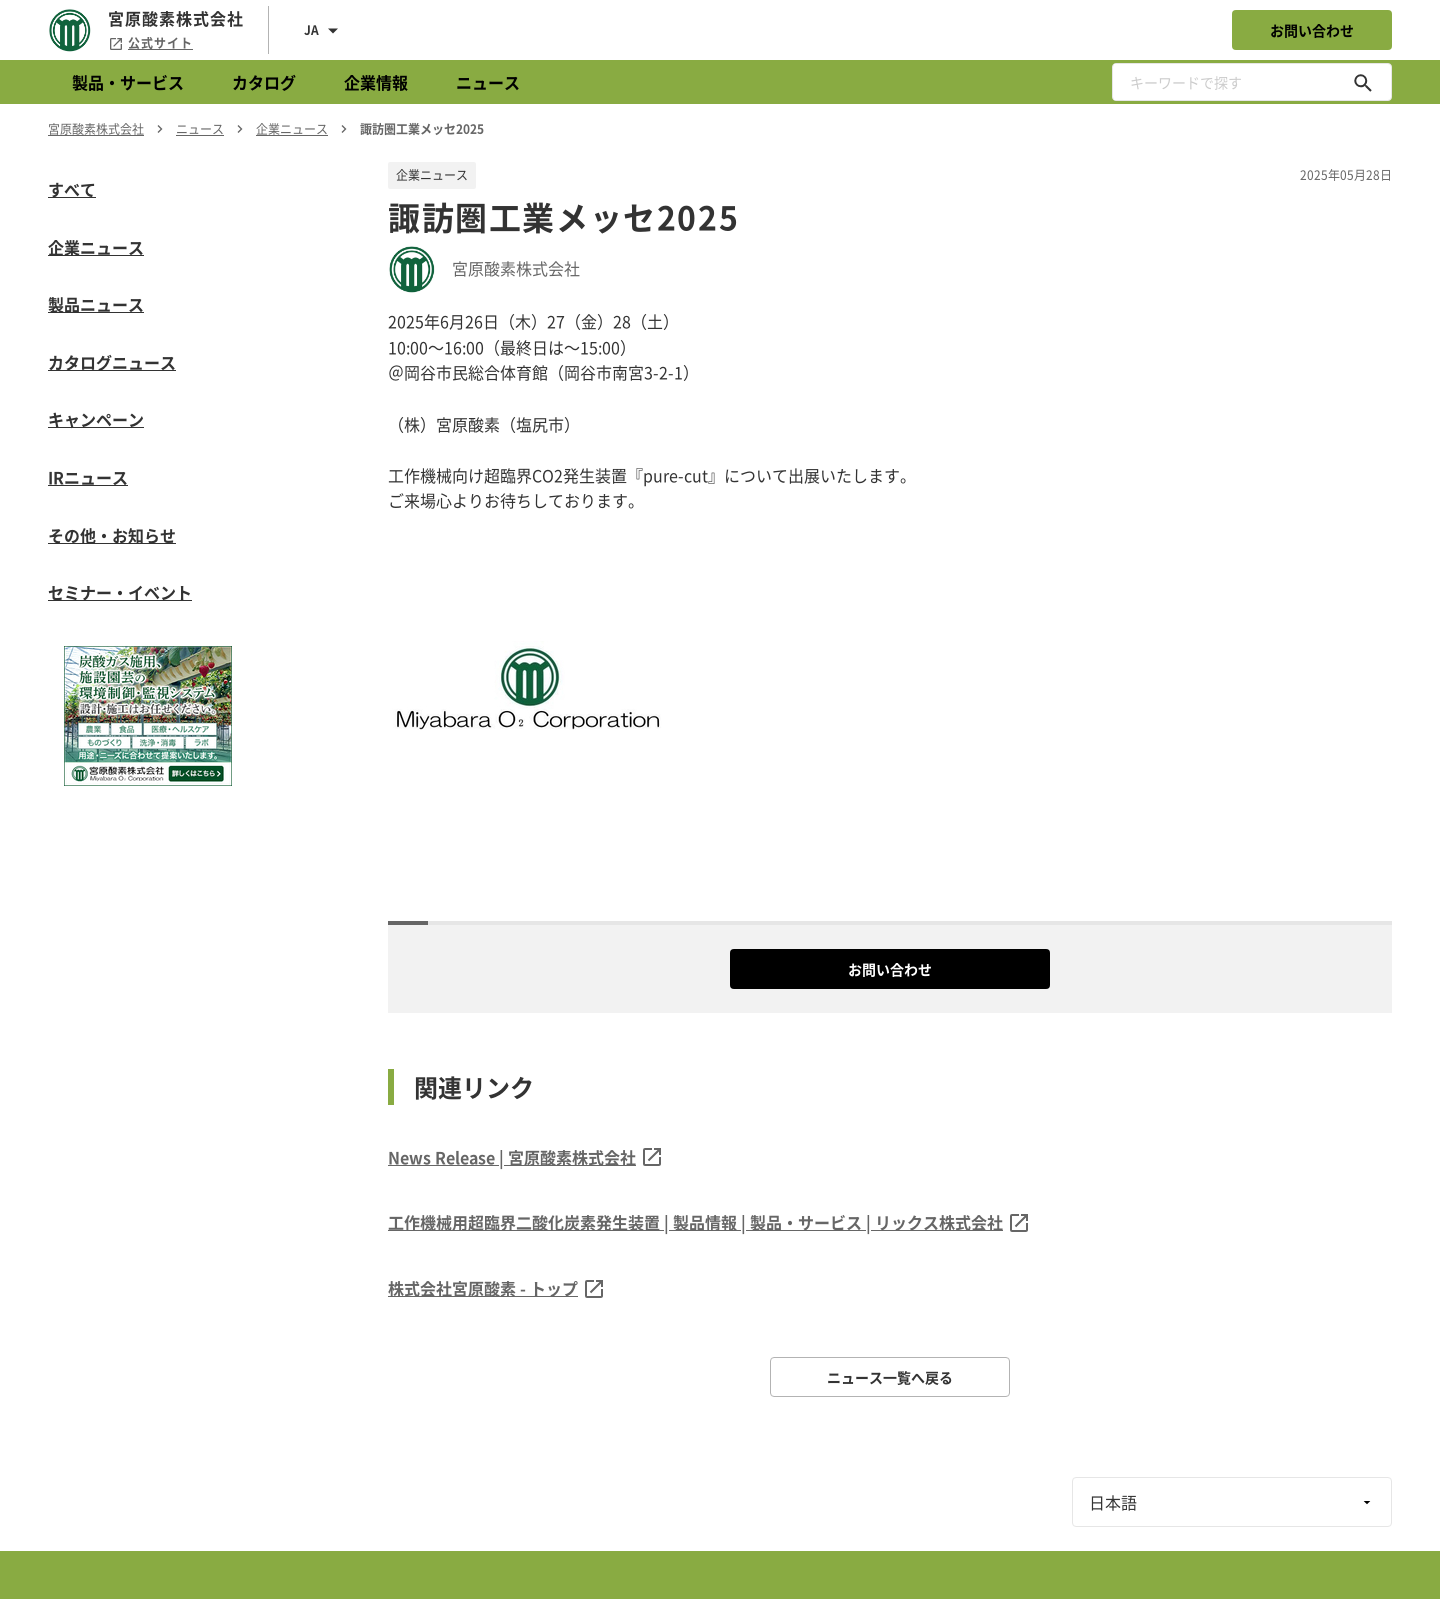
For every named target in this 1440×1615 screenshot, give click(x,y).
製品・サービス (128, 82)
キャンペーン (96, 419)
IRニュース (88, 477)
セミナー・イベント (120, 592)
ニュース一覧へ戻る (890, 1377)
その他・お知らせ (112, 535)
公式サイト (150, 43)
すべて (72, 189)
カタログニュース (112, 362)
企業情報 (376, 82)
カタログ (264, 82)
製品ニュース (96, 304)
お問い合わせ (1312, 30)
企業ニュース (96, 247)
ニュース (488, 82)
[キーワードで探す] (1363, 82)
